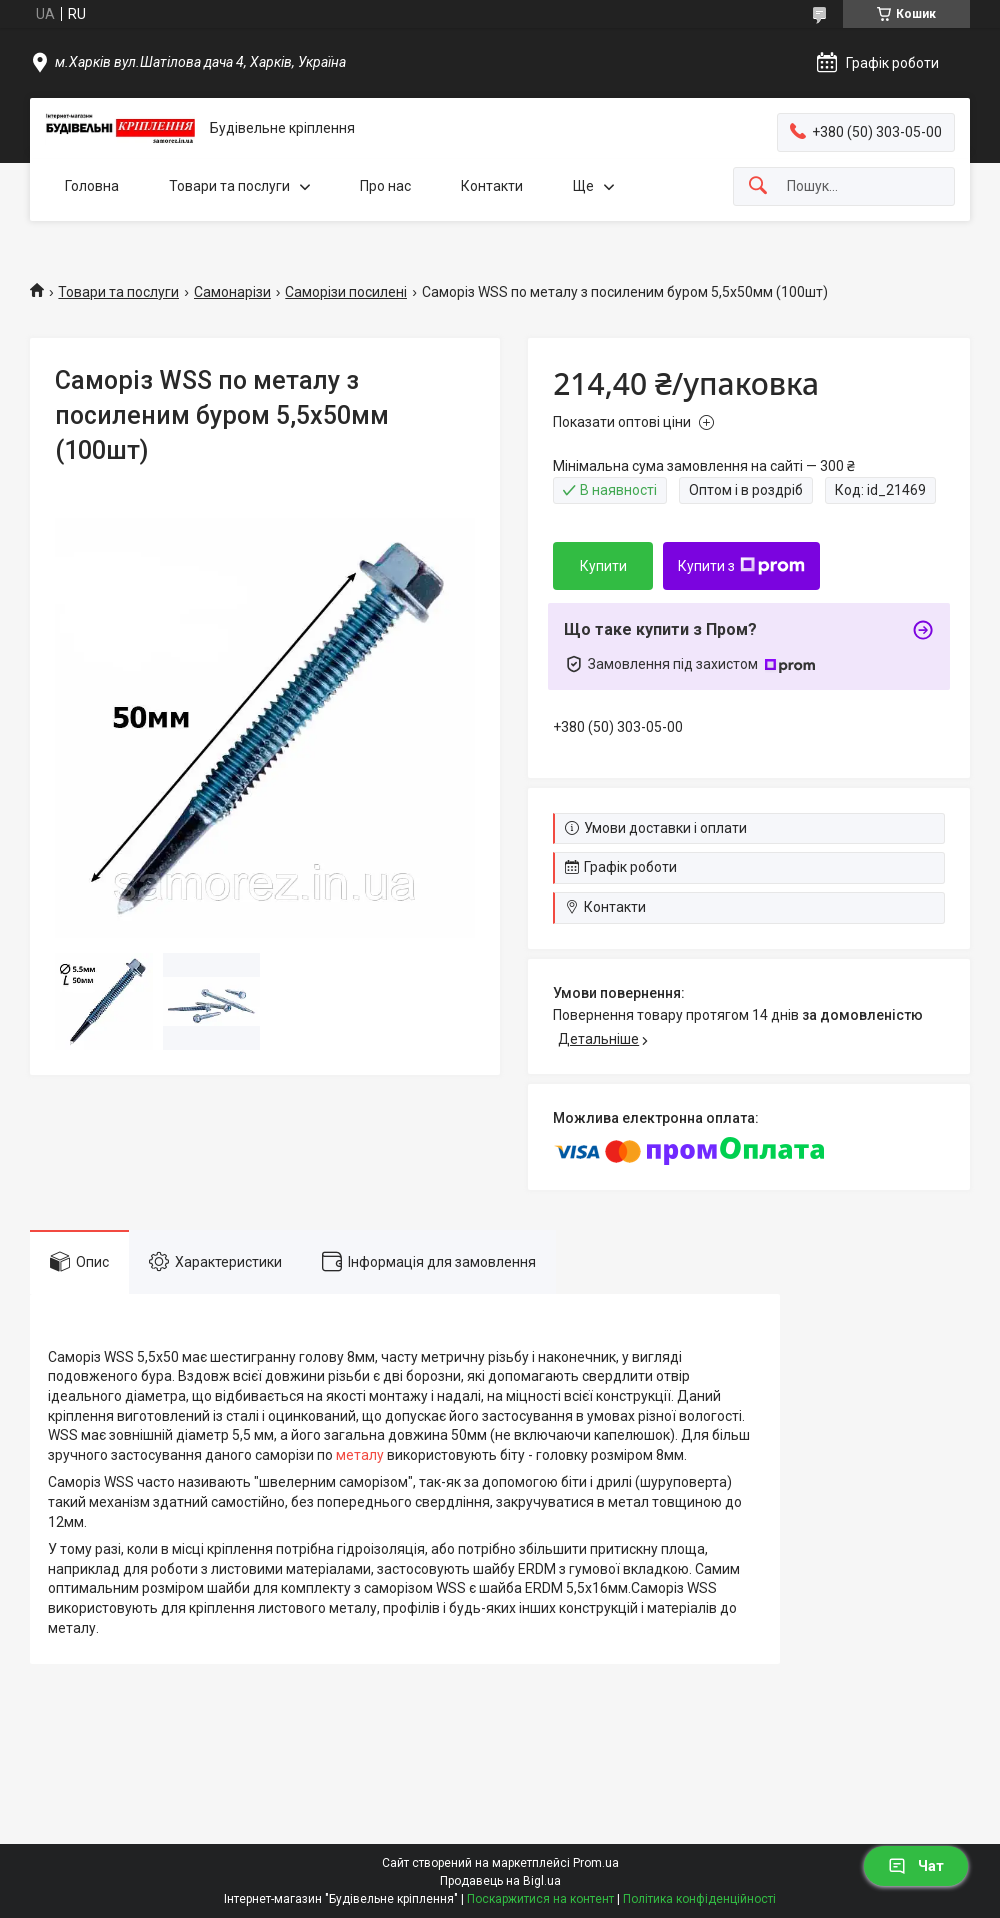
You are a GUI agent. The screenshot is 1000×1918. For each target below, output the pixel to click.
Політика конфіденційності (699, 1899)
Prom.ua (596, 1863)
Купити (603, 566)
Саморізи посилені (346, 292)
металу (360, 1455)
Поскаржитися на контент (540, 1899)
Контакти (492, 186)
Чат (916, 1866)
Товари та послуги (229, 186)
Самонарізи (232, 292)
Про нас (385, 186)
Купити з (741, 566)
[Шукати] (758, 186)
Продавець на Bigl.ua (500, 1881)
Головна (92, 186)
